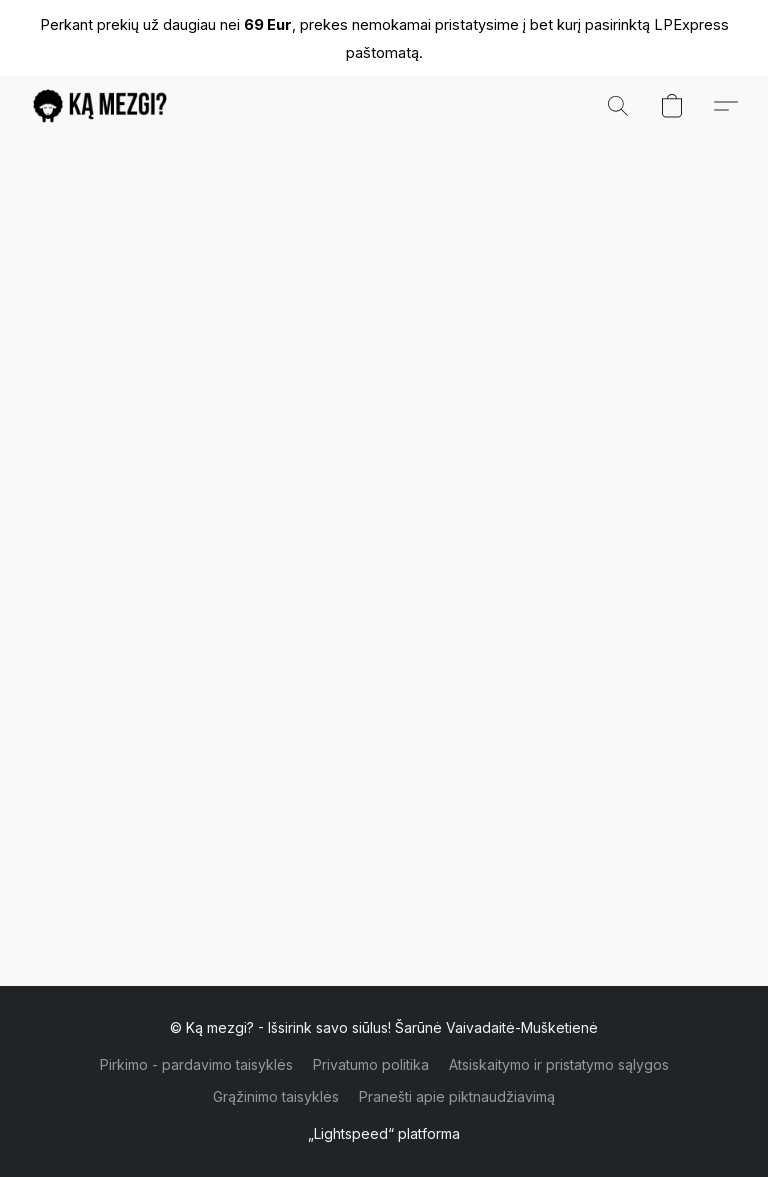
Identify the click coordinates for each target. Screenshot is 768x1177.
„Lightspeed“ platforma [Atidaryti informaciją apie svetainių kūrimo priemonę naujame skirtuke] (384, 1133)
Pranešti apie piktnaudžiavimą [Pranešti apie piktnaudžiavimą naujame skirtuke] (457, 1096)
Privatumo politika (371, 1064)
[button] (100, 106)
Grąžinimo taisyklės (276, 1096)
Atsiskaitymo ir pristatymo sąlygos (559, 1064)
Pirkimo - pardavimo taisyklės (196, 1064)
